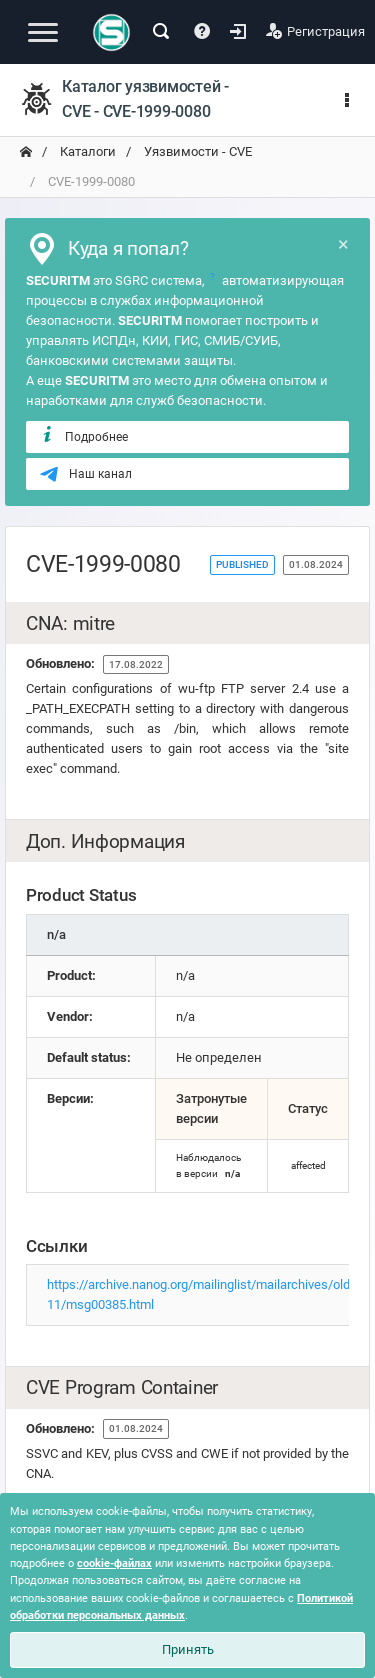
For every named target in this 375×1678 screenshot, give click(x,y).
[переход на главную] (26, 152)
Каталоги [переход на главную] (86, 151)
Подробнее (83, 436)
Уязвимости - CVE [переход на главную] (196, 151)
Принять (188, 1649)
